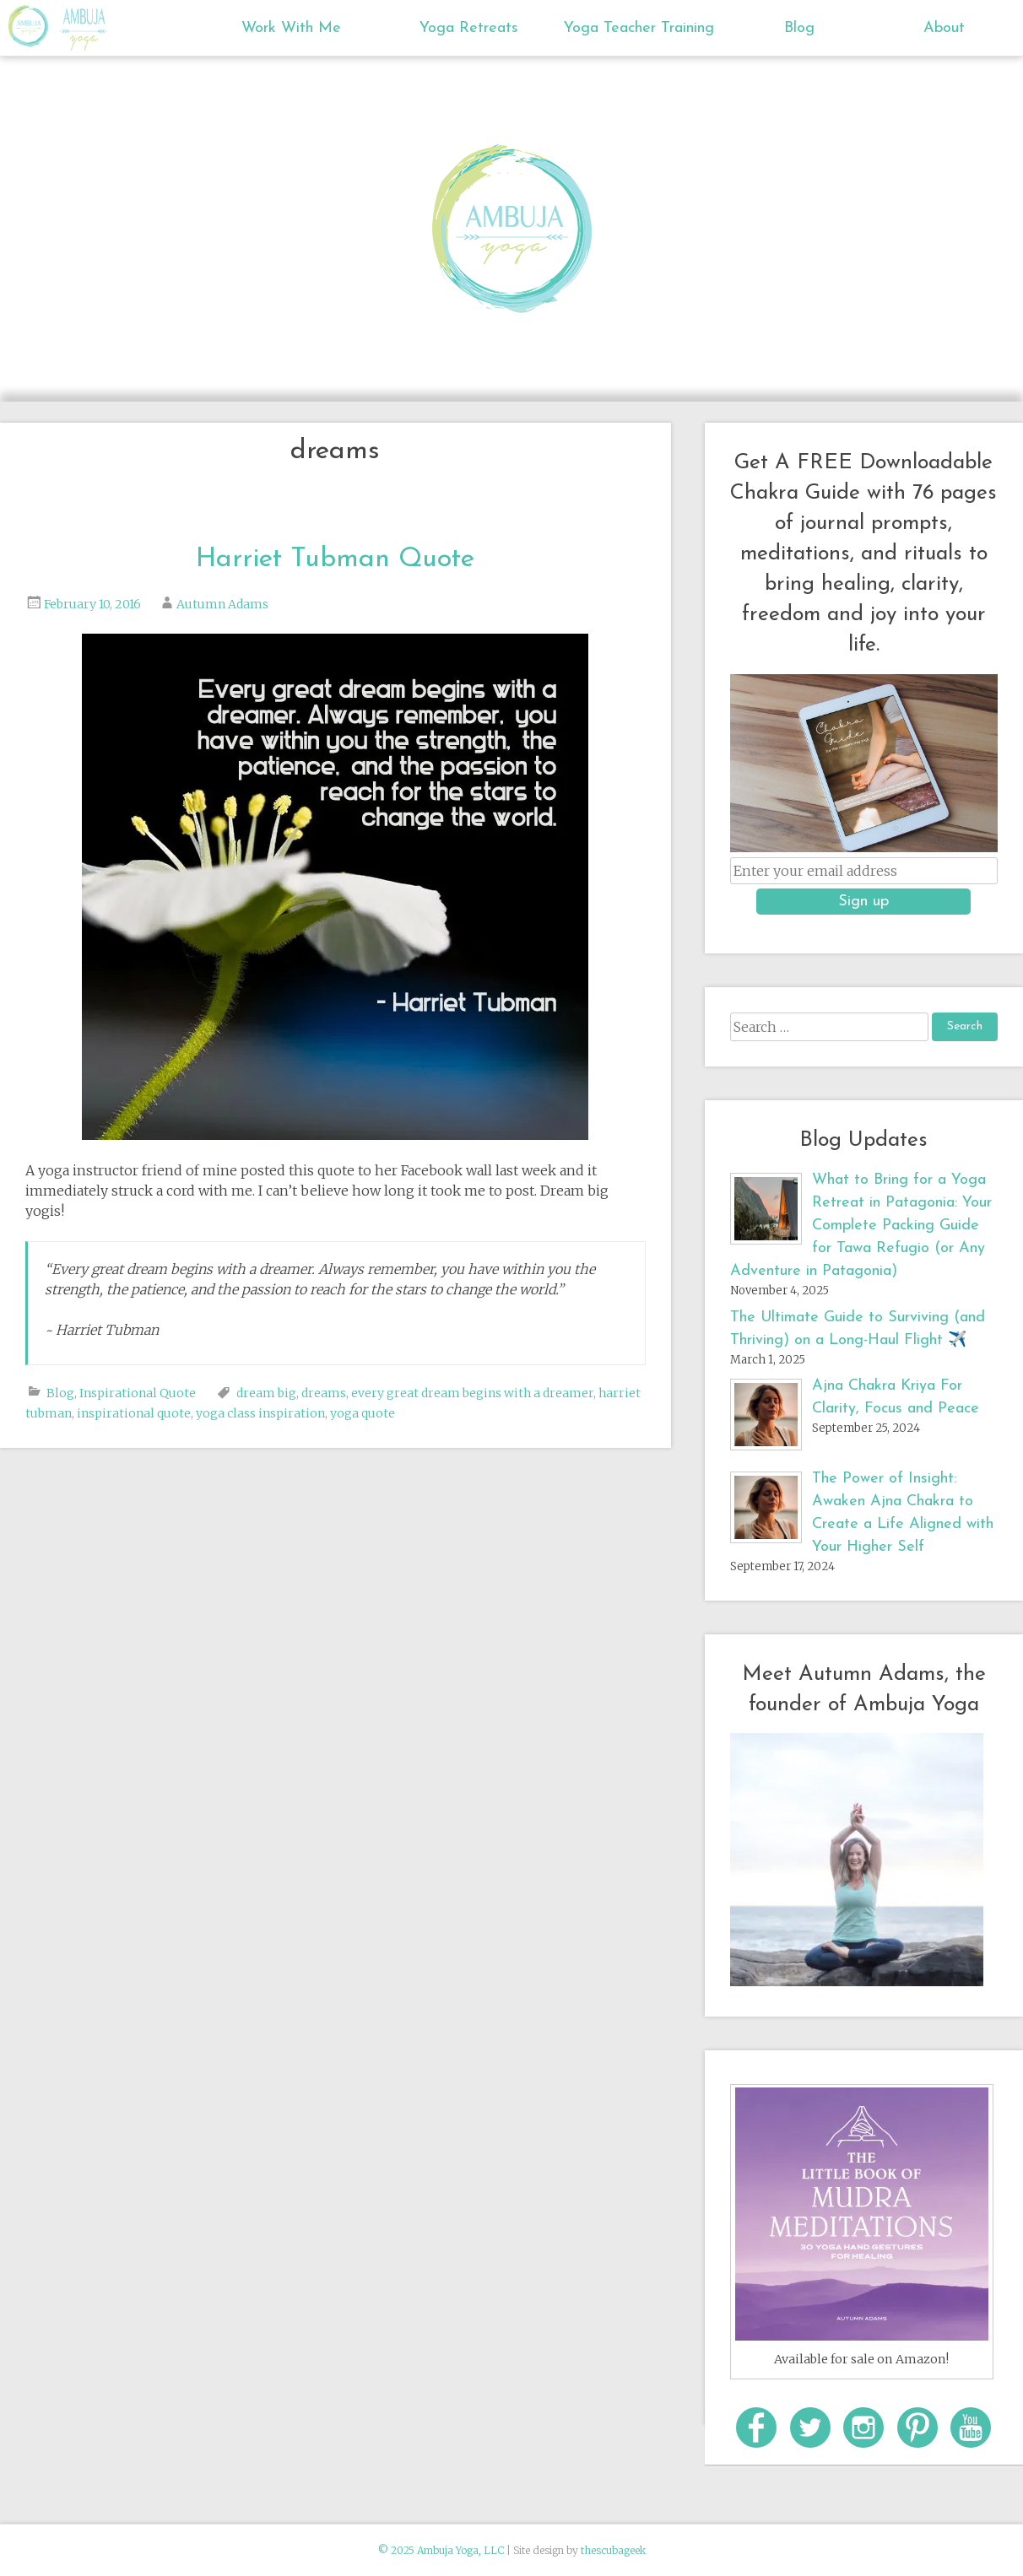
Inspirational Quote (137, 1393)
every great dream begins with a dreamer (472, 1393)
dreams (323, 1393)
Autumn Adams (222, 604)
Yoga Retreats (468, 28)
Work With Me (291, 28)
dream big (266, 1393)
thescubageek (613, 2550)
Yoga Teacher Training (638, 28)
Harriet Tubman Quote (335, 559)
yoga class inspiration (260, 1413)
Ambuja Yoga (32, 26)
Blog (799, 28)
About (944, 28)
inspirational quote (134, 1413)
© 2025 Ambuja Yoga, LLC (441, 2550)
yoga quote (362, 1413)
